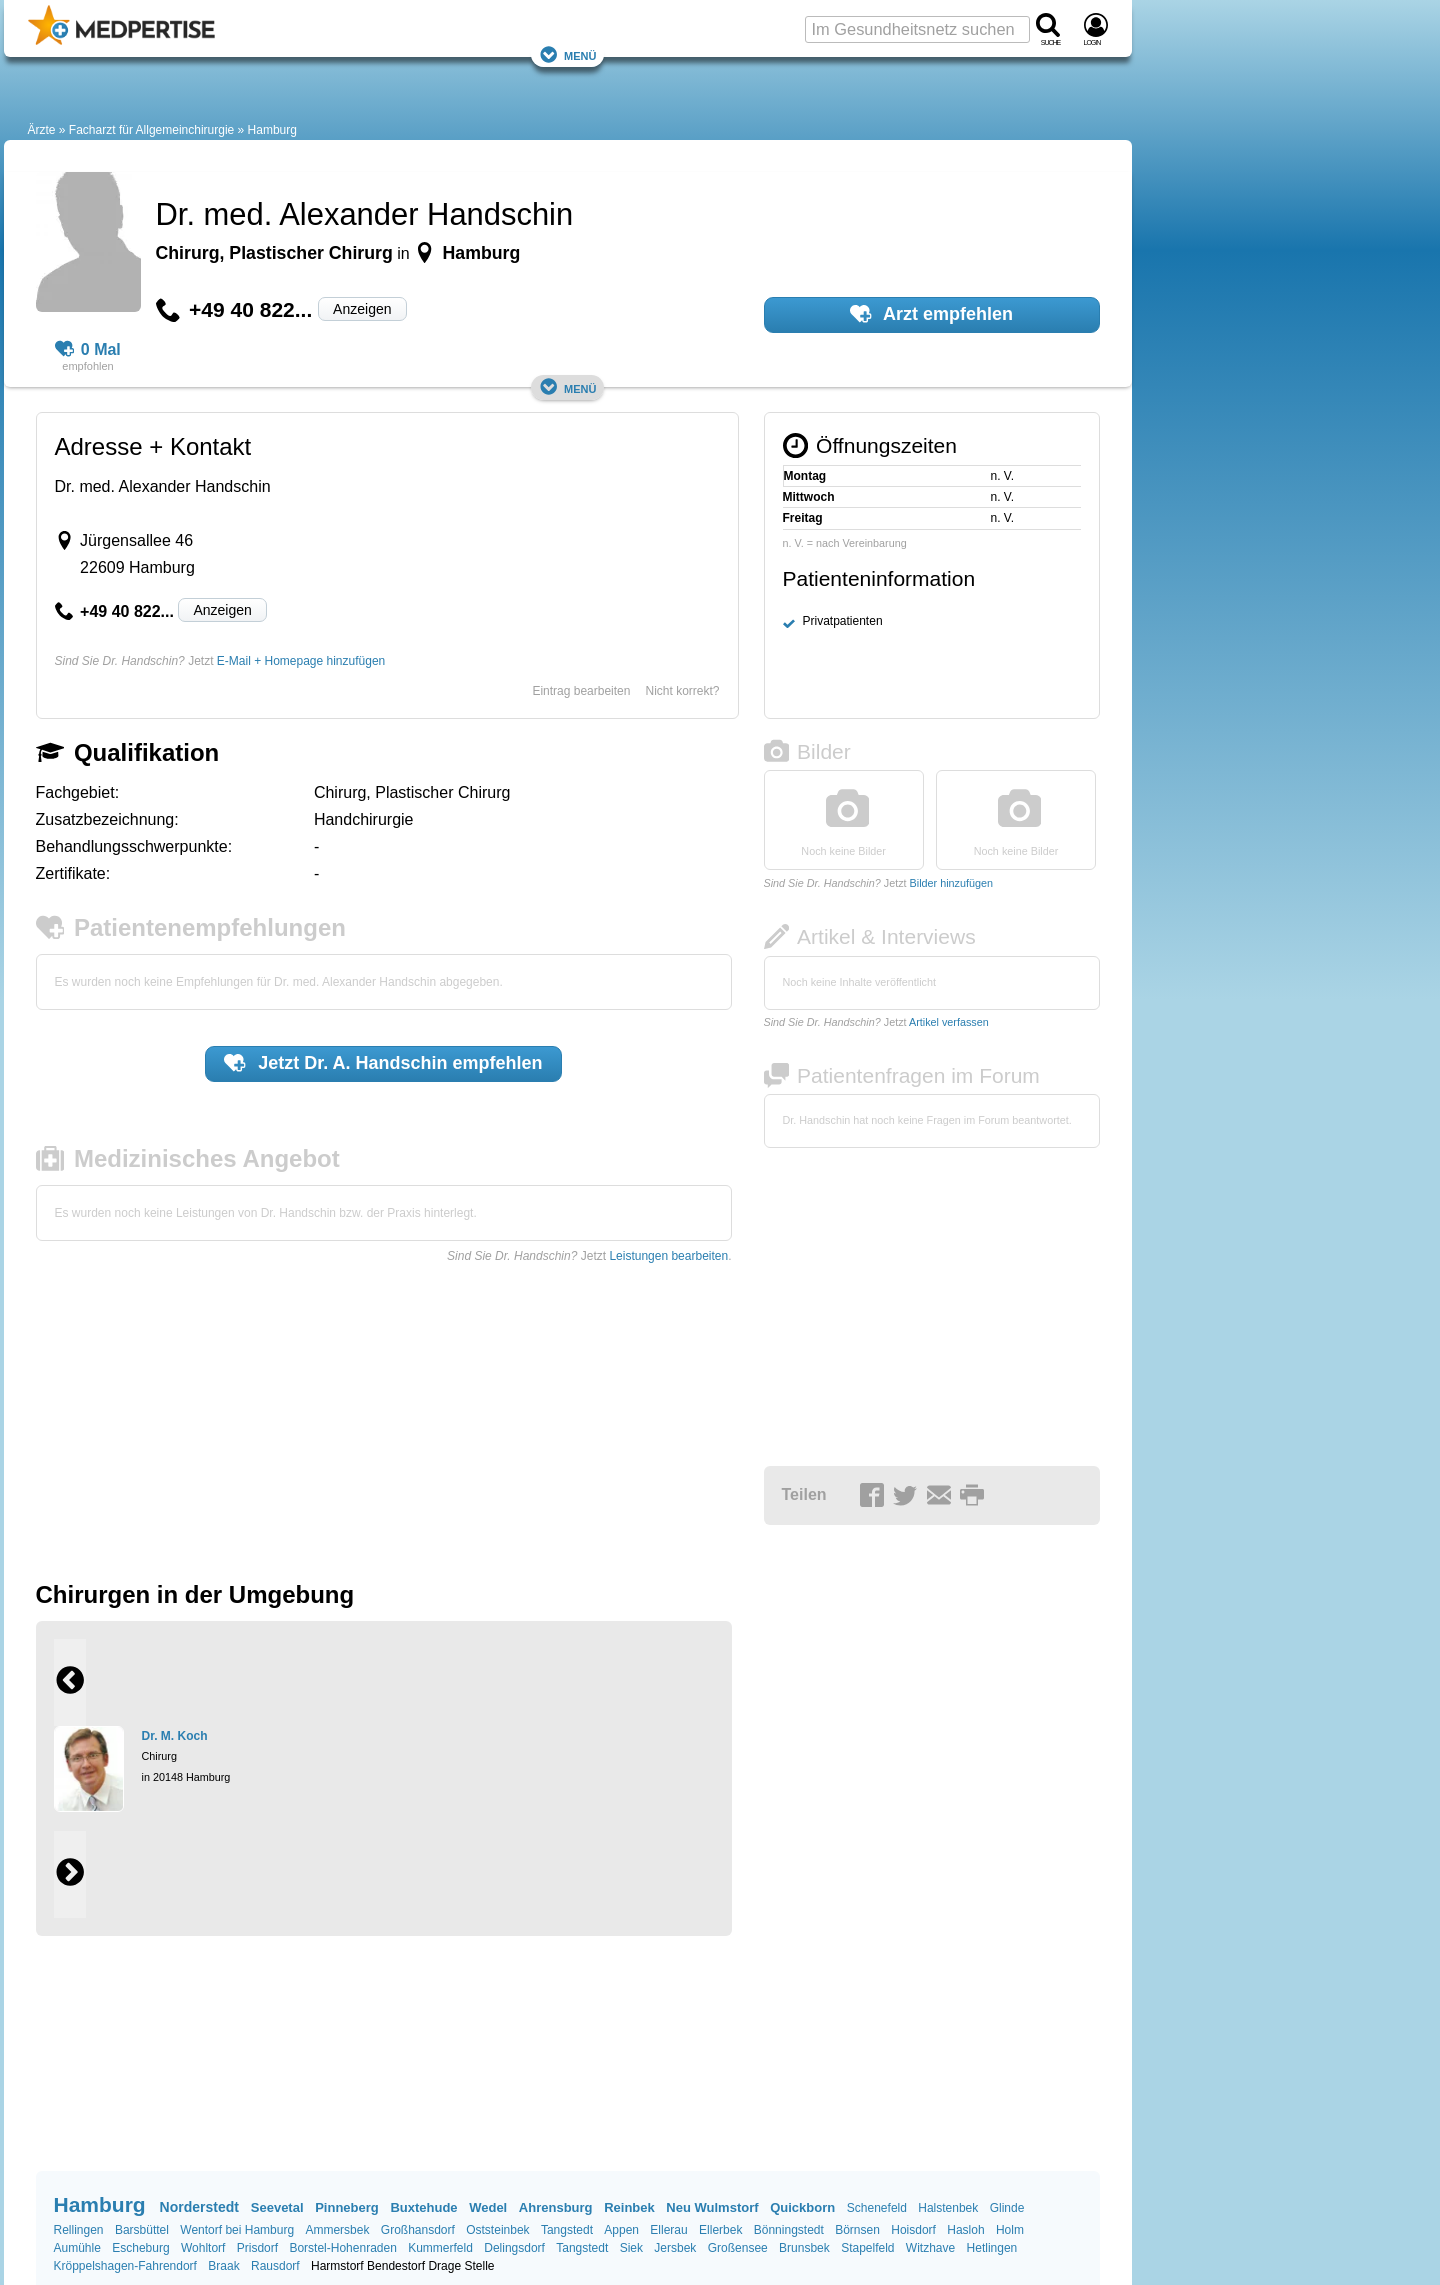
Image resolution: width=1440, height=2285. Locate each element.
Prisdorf (257, 2248)
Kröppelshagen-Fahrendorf (125, 2266)
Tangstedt (567, 2230)
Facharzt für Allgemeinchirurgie (151, 130)
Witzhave (930, 2248)
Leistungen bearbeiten (668, 1256)
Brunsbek (804, 2248)
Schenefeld (877, 2208)
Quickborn (802, 2207)
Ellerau (668, 2230)
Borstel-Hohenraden (342, 2248)
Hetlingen (992, 2248)
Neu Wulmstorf (712, 2207)
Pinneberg (347, 2207)
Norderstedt (199, 2207)
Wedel (488, 2207)
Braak (223, 2266)
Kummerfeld (440, 2248)
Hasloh (965, 2230)
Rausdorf (275, 2266)
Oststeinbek (497, 2230)
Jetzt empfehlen (383, 1063)
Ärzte (42, 130)
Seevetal (277, 2207)
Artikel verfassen (949, 1022)
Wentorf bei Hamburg (237, 2230)
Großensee (738, 2248)
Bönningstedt (789, 2230)
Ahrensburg (556, 2207)
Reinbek (629, 2207)
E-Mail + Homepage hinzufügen (301, 661)
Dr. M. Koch (175, 1736)
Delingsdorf (514, 2248)
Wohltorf (203, 2248)
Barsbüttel (142, 2230)
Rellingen (79, 2230)
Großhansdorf (418, 2230)
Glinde (1007, 2208)
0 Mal (88, 350)
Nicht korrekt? (682, 691)
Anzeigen (362, 309)
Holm (1010, 2230)
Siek (631, 2248)
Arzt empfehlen (931, 314)
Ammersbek (337, 2230)
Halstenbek (948, 2208)
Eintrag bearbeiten (581, 691)
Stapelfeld (867, 2248)
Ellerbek (720, 2230)
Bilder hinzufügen (951, 883)
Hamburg (272, 130)
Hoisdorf (913, 2230)
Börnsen (857, 2230)
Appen (621, 2230)
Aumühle (77, 2248)
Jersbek (675, 2248)
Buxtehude (423, 2207)
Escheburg (140, 2248)
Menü (568, 54)
